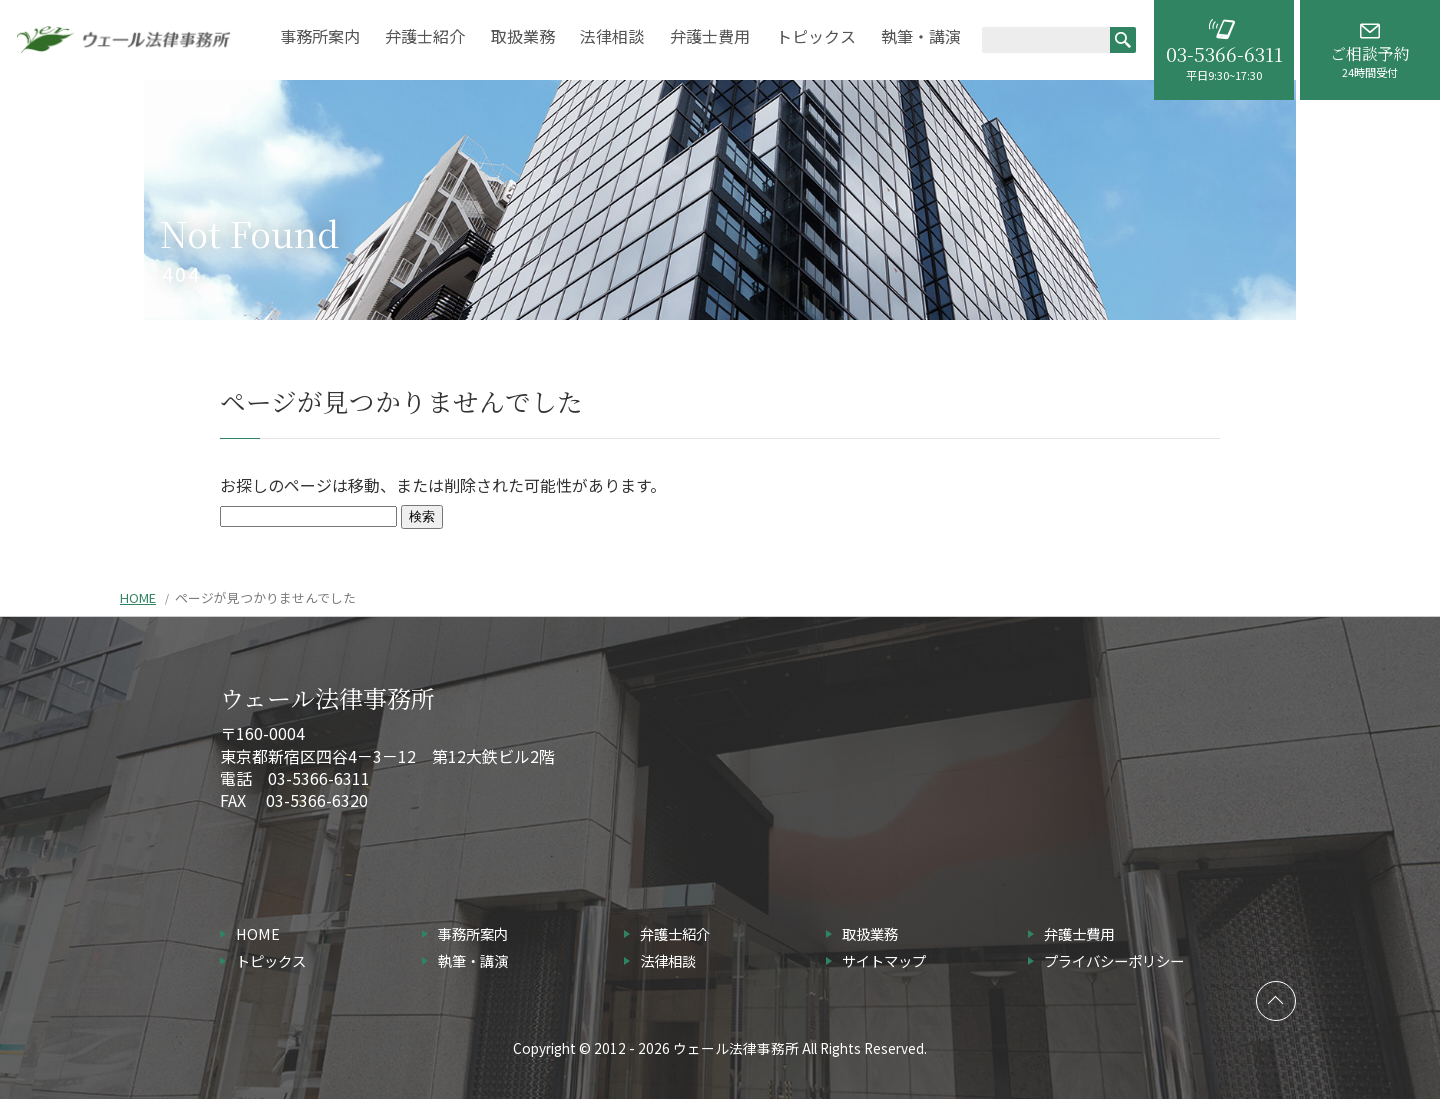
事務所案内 (320, 37)
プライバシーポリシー (1114, 960)
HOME (138, 597)
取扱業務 (523, 37)
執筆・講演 (921, 37)
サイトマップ (884, 960)
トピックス (816, 37)
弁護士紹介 (425, 37)
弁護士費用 (710, 37)
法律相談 (612, 37)
